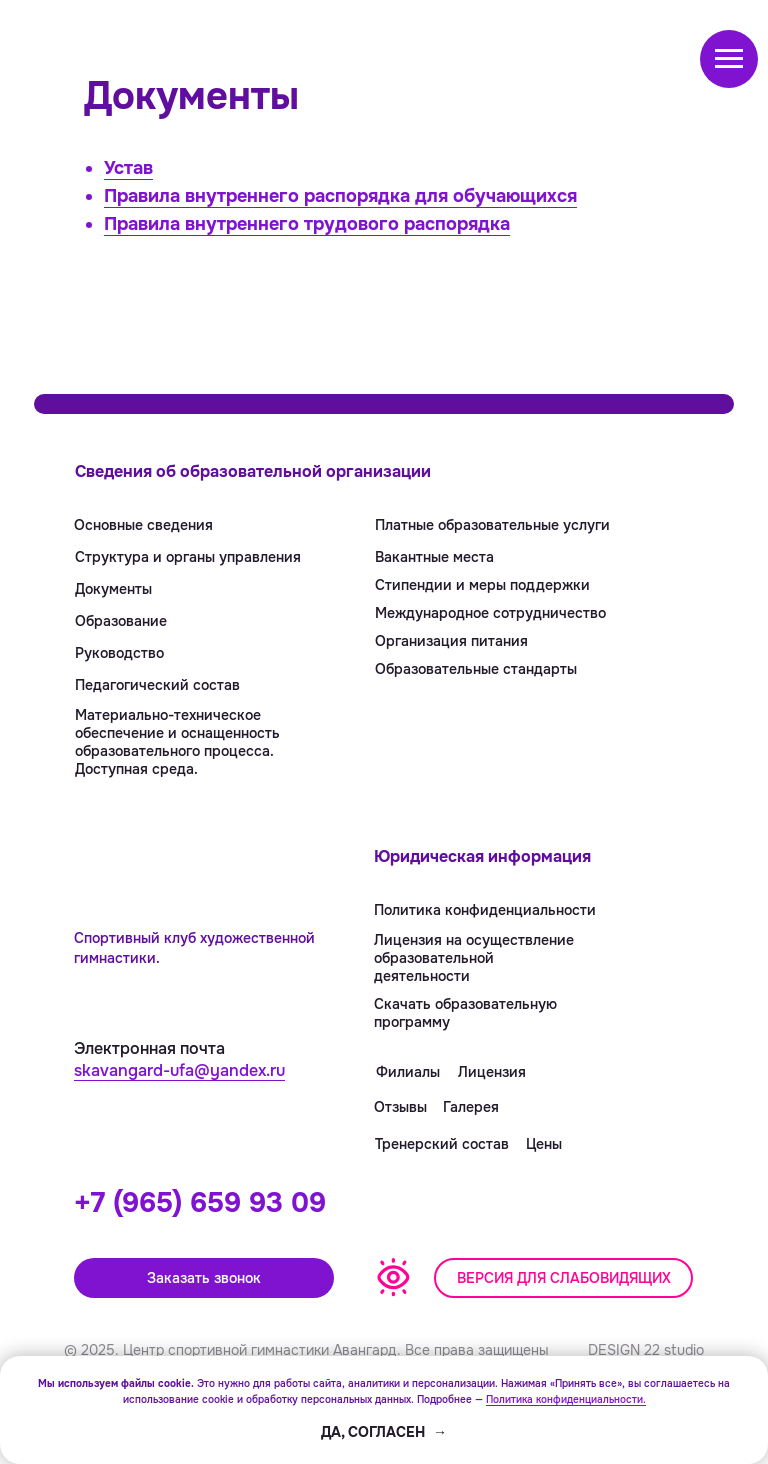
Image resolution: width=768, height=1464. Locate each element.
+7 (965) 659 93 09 (200, 1203)
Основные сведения (143, 525)
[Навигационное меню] (729, 59)
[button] (563, 1278)
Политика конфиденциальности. (566, 1399)
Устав (128, 168)
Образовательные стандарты (476, 669)
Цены (544, 1144)
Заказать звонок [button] (204, 1278)
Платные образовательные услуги (492, 525)
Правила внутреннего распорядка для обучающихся (340, 196)
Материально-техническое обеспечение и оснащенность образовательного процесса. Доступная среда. (177, 742)
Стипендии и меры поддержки (482, 585)
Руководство (119, 653)
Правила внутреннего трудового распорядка (307, 224)
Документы (113, 589)
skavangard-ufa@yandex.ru (179, 1070)
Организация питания (451, 641)
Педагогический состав (157, 685)
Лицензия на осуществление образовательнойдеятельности (474, 958)
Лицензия (492, 1072)
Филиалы (408, 1072)
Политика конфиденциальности (485, 910)
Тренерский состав (442, 1144)
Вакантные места (434, 557)
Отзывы (400, 1107)
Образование (121, 621)
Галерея (471, 1107)
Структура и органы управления (188, 557)
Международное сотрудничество (490, 613)
